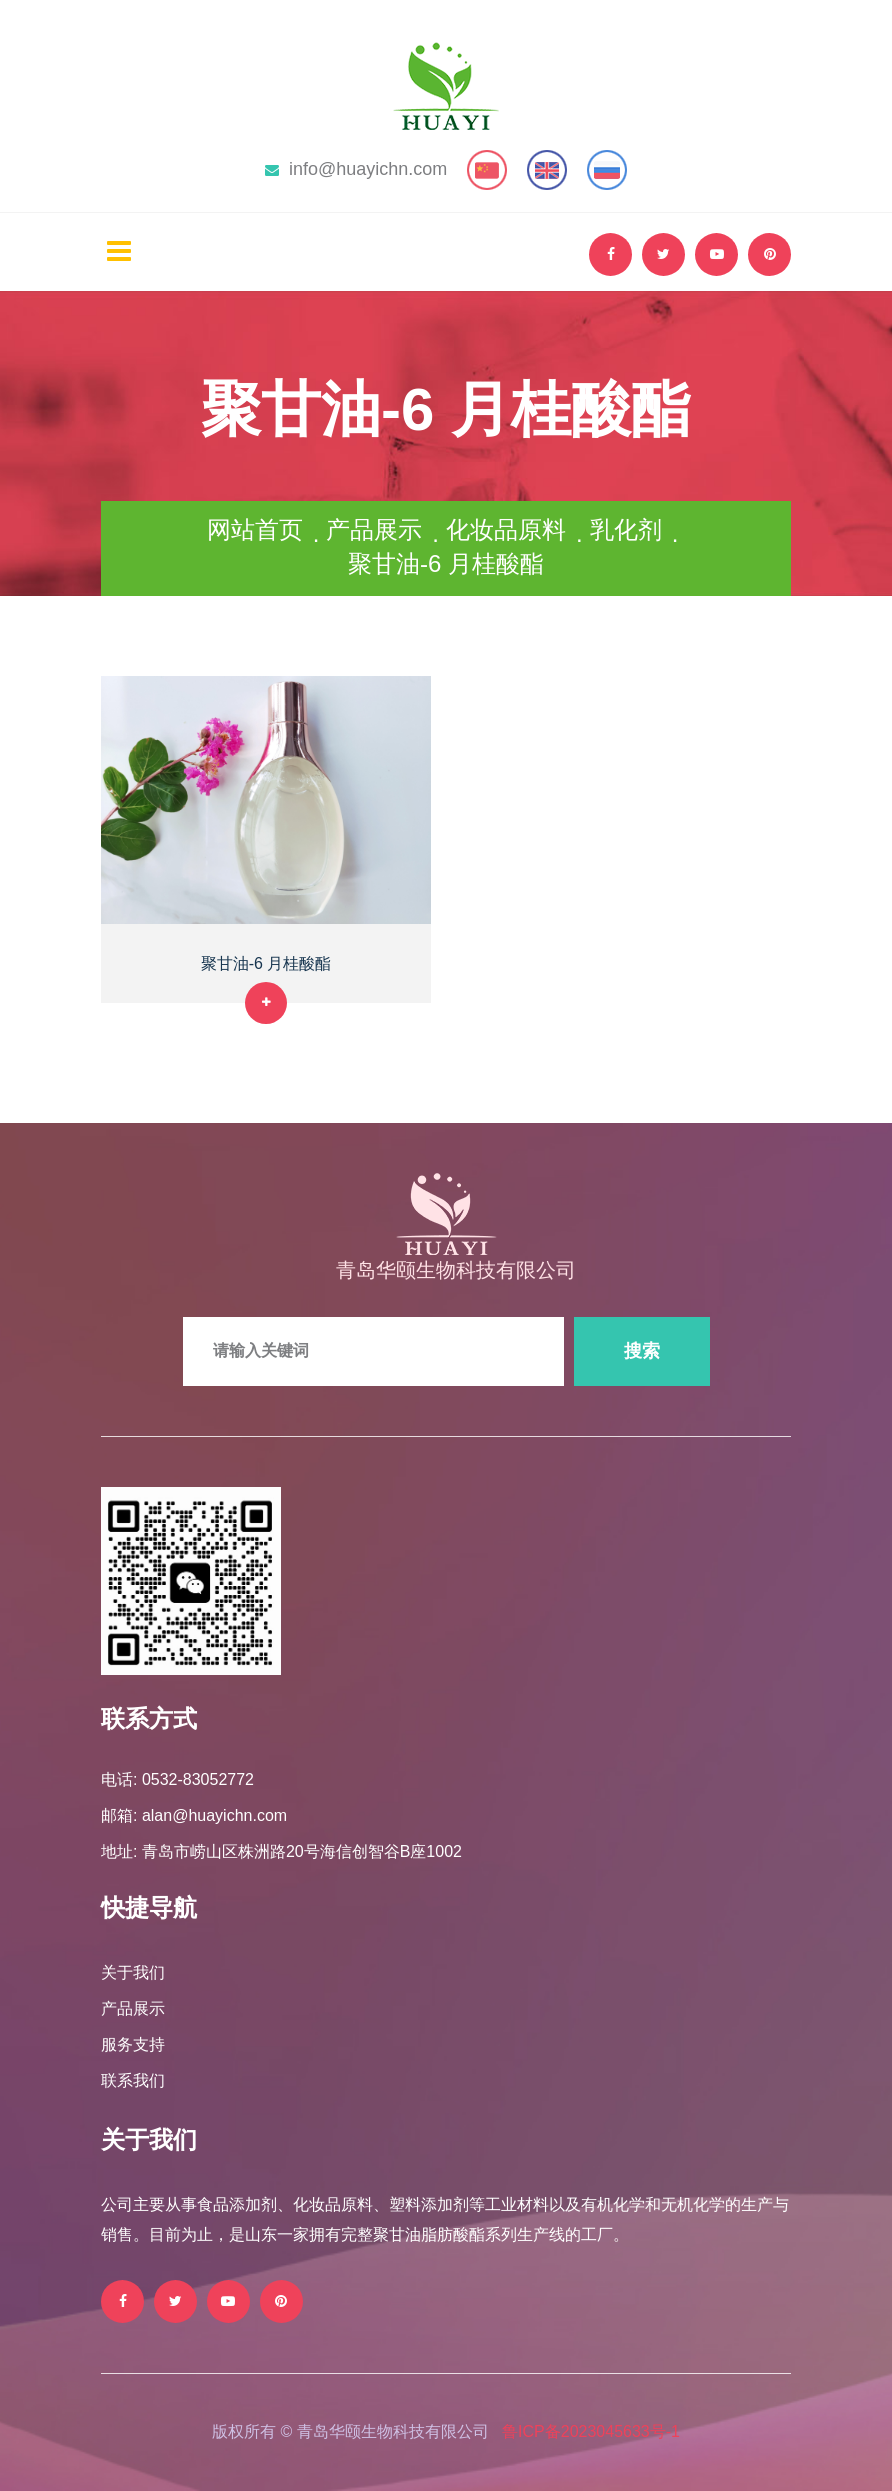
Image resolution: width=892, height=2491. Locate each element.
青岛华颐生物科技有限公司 (456, 1270)
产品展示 (374, 529)
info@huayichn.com (356, 169)
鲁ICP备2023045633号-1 (591, 2431)
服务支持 (133, 2044)
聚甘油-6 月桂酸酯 (266, 963)
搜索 (642, 1351)
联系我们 (133, 2080)
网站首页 (255, 529)
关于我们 (133, 1972)
